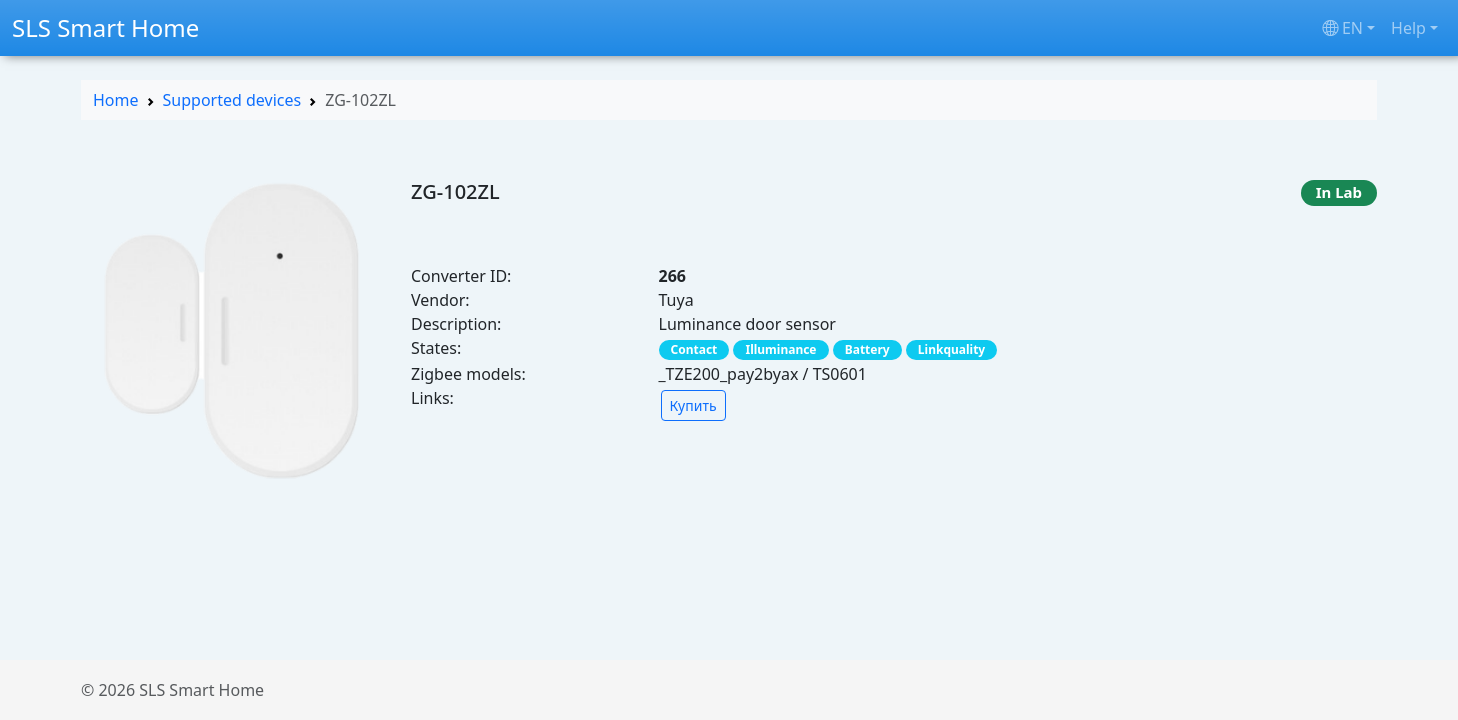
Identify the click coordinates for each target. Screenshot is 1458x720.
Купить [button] (693, 405)
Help (1408, 28)
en (1342, 28)
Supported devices (232, 100)
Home (116, 100)
